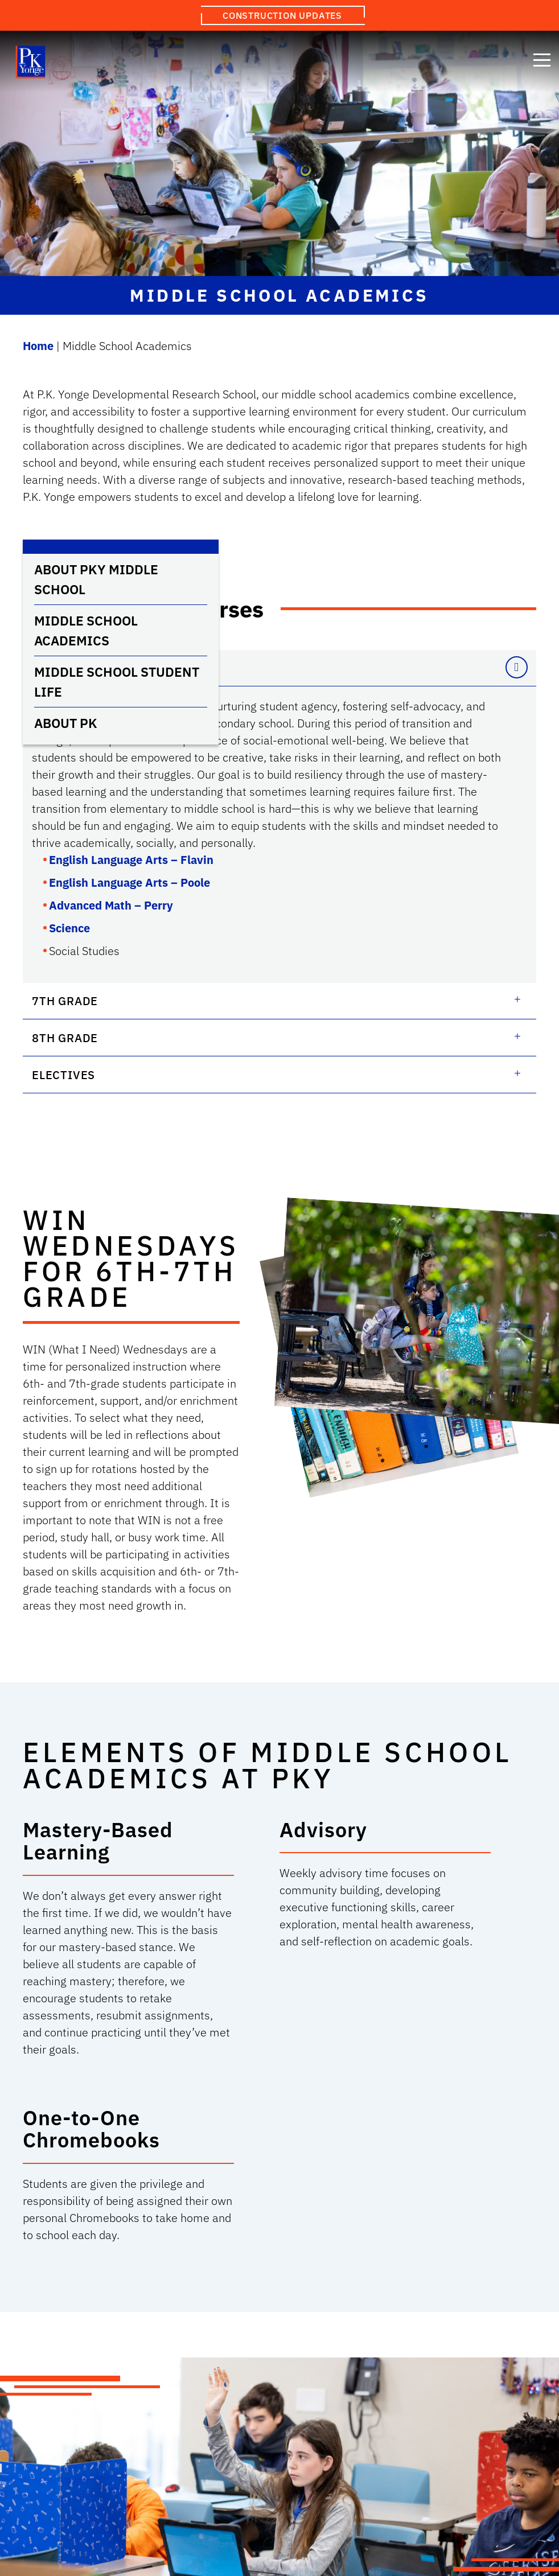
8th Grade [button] (65, 1037)
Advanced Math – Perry (111, 905)
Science (69, 928)
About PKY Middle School (96, 579)
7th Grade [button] (65, 1000)
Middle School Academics (86, 630)
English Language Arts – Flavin (131, 859)
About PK (65, 722)
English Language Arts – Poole (129, 882)
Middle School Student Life (116, 681)
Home (38, 345)
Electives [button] (63, 1074)
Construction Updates (282, 15)
